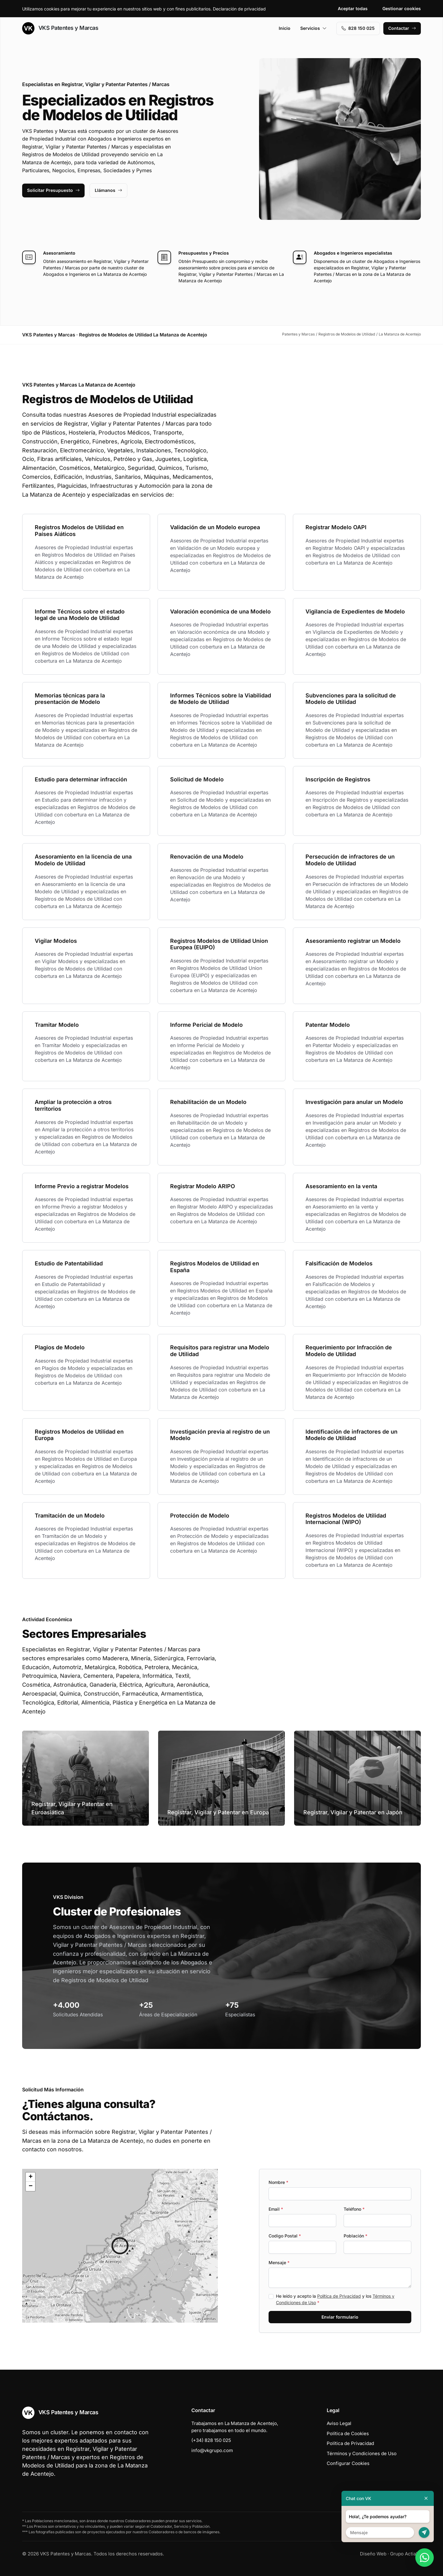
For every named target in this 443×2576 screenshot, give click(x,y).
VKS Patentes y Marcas (60, 28)
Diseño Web (373, 2554)
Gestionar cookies (401, 8)
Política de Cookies (348, 2433)
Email (276, 2209)
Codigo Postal (285, 2235)
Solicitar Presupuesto (53, 190)
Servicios (313, 28)
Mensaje (279, 2262)
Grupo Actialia (405, 2554)
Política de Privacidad (339, 2296)
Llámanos (108, 190)
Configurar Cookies (348, 2463)
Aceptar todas (353, 8)
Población (355, 2235)
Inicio (284, 28)
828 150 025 (358, 28)
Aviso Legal (339, 2423)
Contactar (402, 28)
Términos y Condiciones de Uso (362, 2453)
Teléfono (354, 2209)
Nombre (278, 2182)
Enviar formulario (339, 2317)
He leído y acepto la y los (335, 2299)
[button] (120, 2245)
